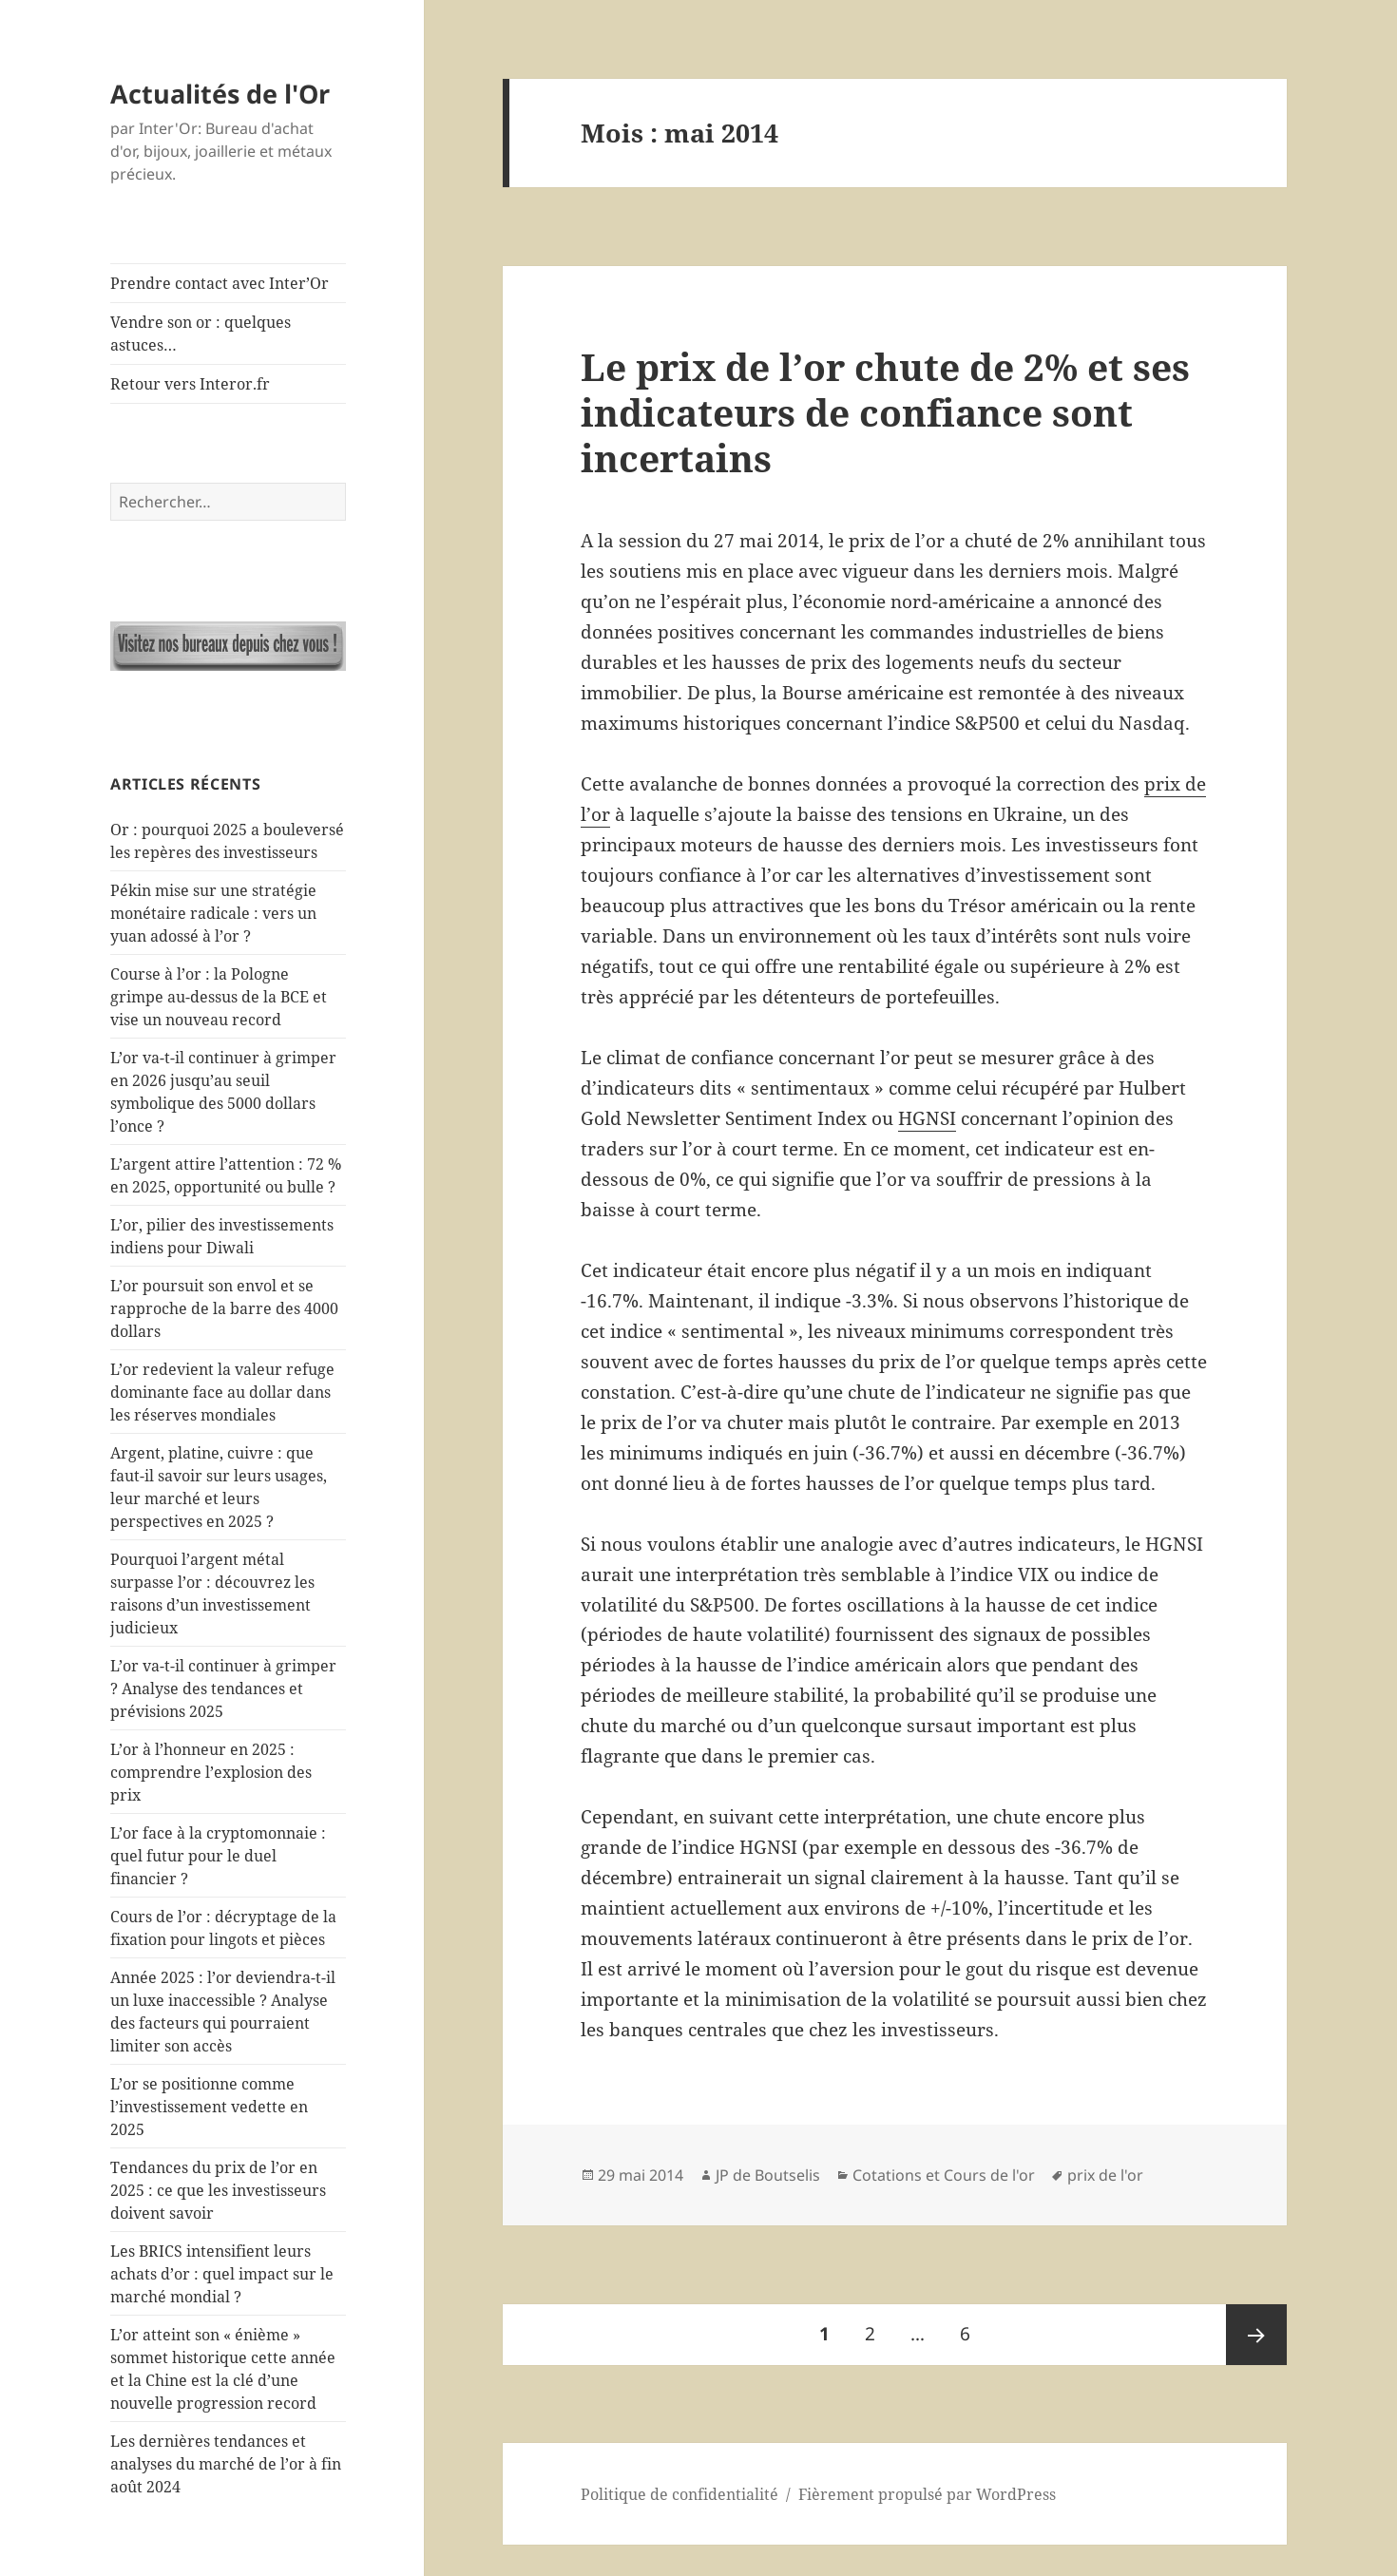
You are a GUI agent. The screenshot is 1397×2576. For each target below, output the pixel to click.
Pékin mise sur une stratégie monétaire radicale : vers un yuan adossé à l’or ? (213, 913)
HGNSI (927, 1118)
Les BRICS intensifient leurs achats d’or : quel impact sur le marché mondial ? (222, 2274)
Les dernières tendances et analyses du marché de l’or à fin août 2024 (225, 2464)
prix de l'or (1105, 2175)
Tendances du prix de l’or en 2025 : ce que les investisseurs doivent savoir (218, 2190)
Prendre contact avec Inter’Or (219, 283)
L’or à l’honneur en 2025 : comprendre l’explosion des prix (211, 1772)
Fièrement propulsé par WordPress (927, 2494)
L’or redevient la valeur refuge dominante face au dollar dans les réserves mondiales (222, 1392)
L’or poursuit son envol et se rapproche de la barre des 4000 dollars (224, 1308)
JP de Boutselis (768, 2175)
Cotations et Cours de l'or (943, 2175)
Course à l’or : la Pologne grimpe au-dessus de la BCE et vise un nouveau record (218, 997)
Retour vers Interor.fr (190, 383)
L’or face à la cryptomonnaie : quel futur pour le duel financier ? (218, 1855)
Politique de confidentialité (679, 2494)
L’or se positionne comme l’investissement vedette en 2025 (209, 2106)
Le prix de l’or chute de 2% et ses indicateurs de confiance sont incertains (885, 412)
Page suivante (1256, 2334)
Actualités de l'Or (220, 93)
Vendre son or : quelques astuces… (200, 333)
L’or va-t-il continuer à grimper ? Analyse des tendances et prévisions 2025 (223, 1688)
